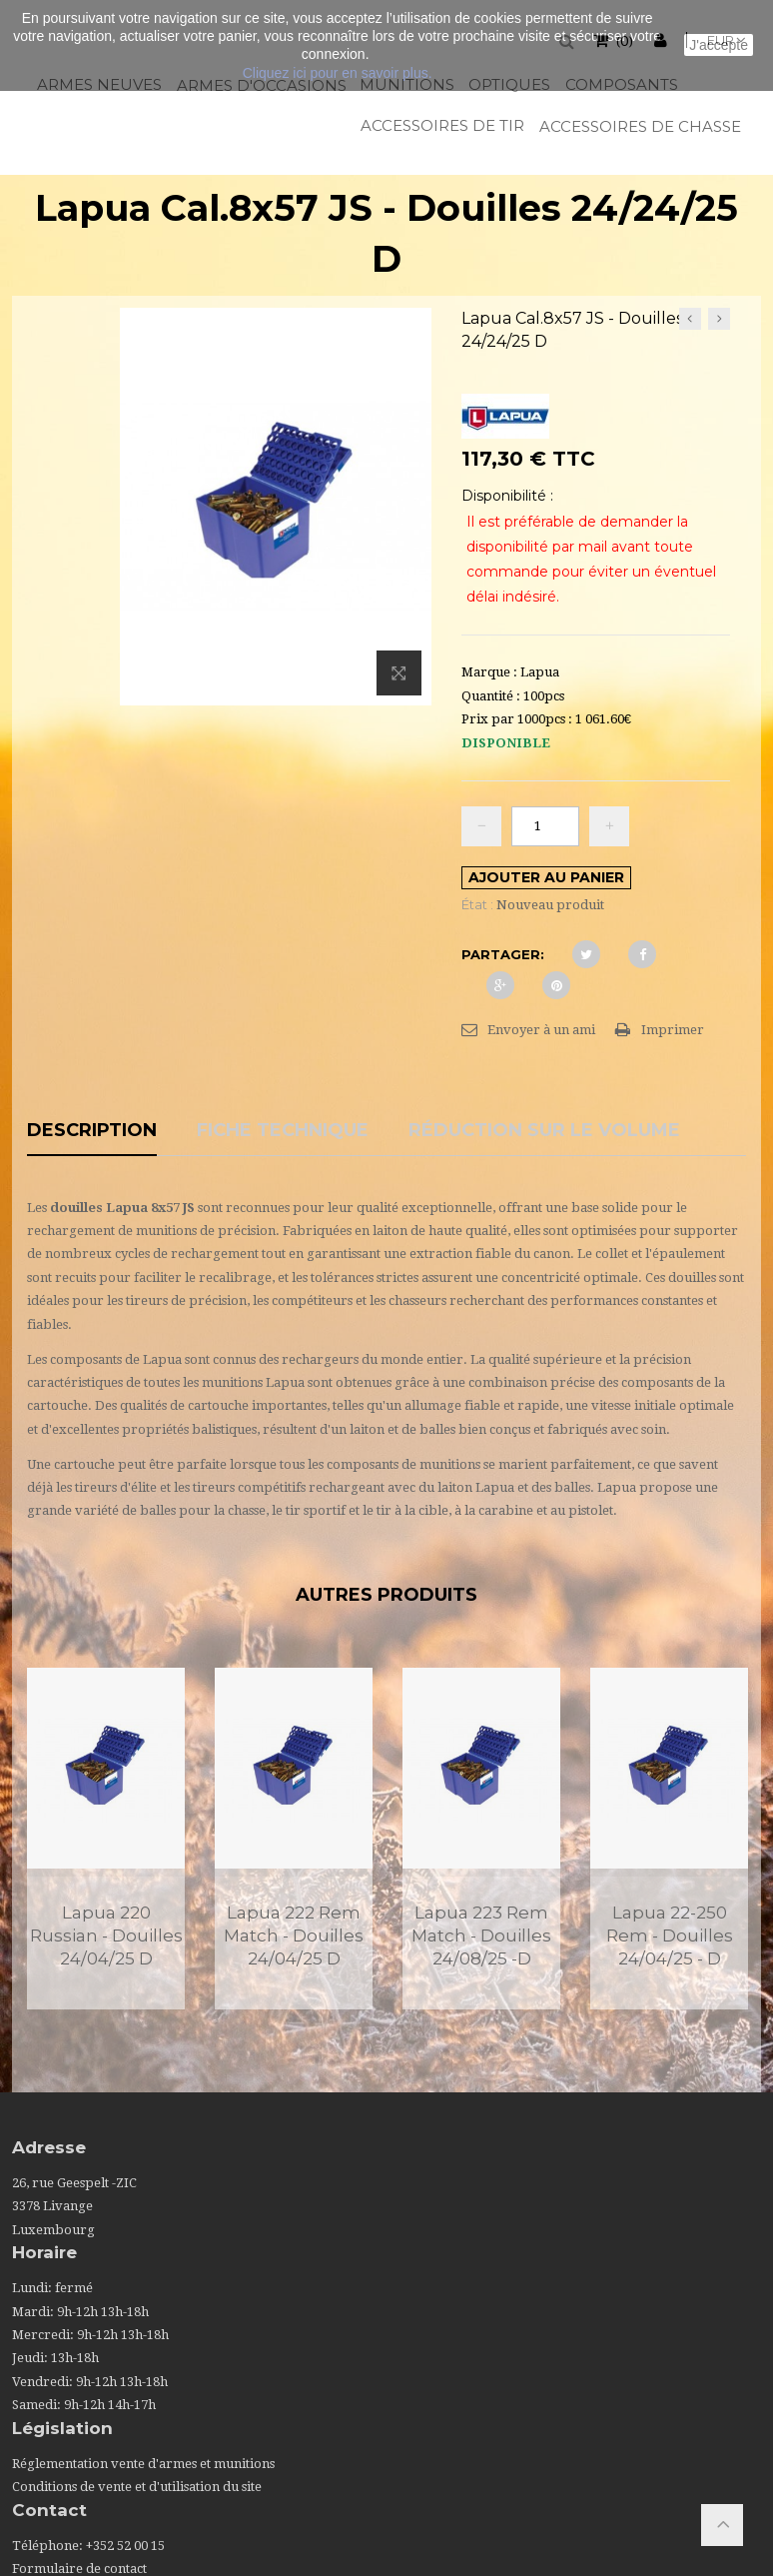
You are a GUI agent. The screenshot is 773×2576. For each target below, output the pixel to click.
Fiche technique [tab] (283, 1131)
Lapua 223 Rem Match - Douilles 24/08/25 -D (481, 1935)
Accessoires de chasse (638, 126)
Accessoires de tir (441, 125)
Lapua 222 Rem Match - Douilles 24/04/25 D (294, 1935)
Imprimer (672, 1029)
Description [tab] (92, 1131)
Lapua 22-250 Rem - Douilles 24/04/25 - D (669, 1935)
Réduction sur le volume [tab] (544, 1131)
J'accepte (718, 45)
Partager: (502, 954)
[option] (106, 1838)
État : (477, 904)
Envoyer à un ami (541, 1029)
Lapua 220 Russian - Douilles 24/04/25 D (106, 1935)
